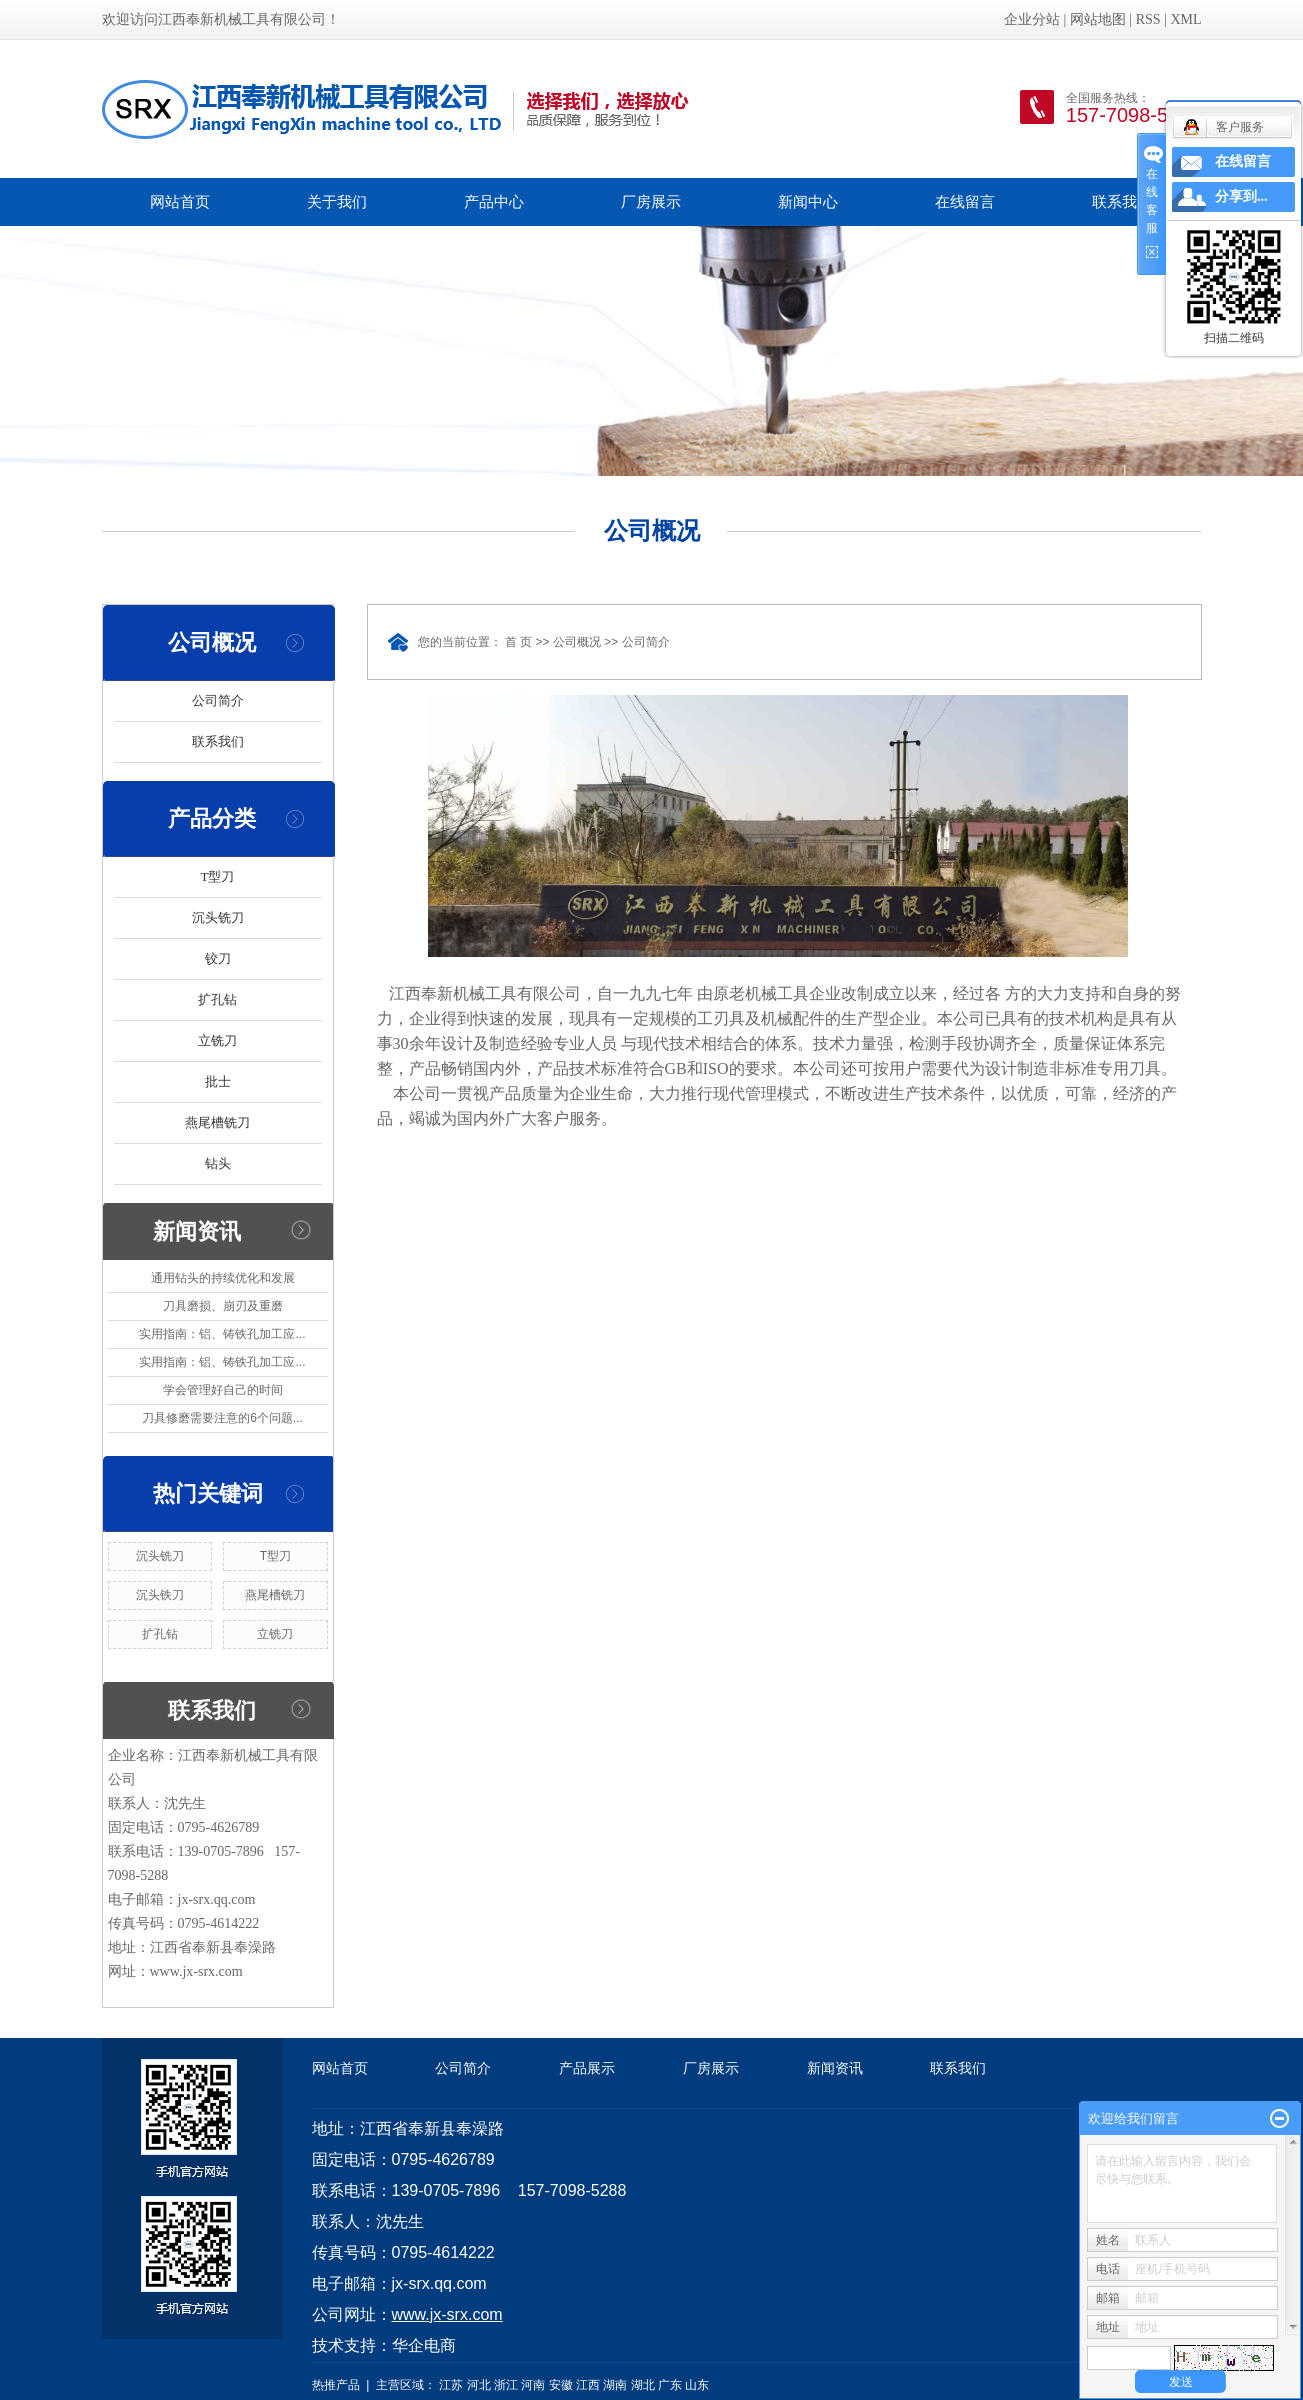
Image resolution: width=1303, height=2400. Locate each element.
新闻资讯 (835, 2068)
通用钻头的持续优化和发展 (223, 1278)
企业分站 (1032, 19)
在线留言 (965, 201)
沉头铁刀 (160, 1595)
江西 (588, 2385)
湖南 (615, 2385)
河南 (533, 2385)
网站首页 (180, 201)
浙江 (506, 2385)
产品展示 (587, 2068)
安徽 (561, 2385)
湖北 (643, 2385)
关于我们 (337, 201)
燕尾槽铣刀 (217, 1122)
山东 (697, 2385)
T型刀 (218, 876)
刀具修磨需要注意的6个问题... (222, 1418)
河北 (479, 2385)
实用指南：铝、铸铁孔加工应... (222, 1334)
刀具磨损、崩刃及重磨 (223, 1306)
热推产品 (336, 2385)
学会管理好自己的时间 (223, 1390)
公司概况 (577, 642)
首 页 (518, 642)
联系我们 (1122, 201)
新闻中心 (808, 201)
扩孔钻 (217, 999)
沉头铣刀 (218, 917)
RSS (1148, 19)
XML (1185, 19)
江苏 (451, 2385)
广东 (670, 2385)
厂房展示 (651, 201)
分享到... (1241, 196)
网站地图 (1098, 19)
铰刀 (218, 958)
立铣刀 (217, 1040)
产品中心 (494, 201)
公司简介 (218, 700)
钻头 (218, 1163)
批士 (218, 1081)
